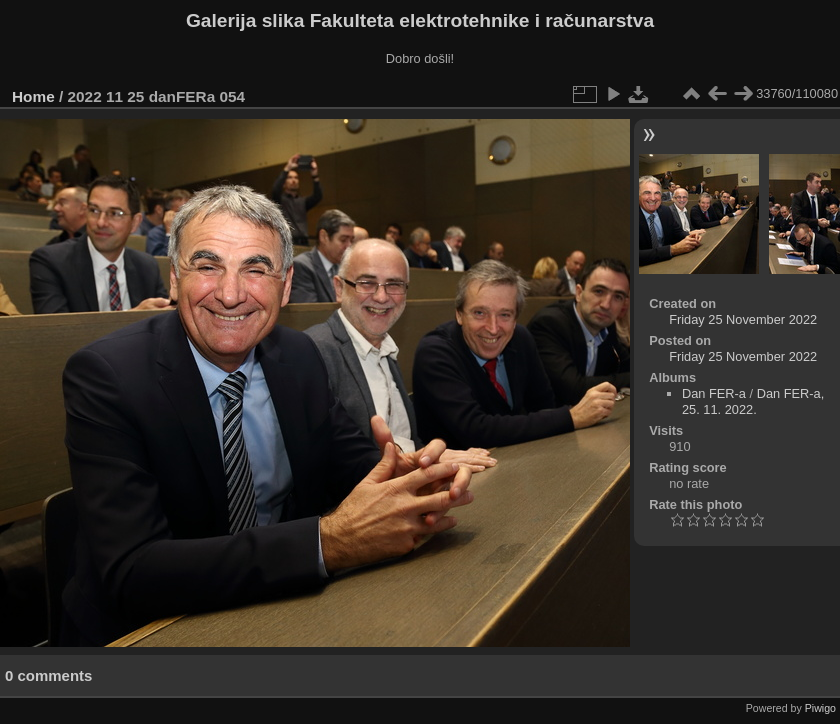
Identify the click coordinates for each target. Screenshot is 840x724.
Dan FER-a (714, 393)
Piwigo (820, 708)
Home (33, 96)
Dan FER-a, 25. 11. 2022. (753, 401)
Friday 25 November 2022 (743, 319)
